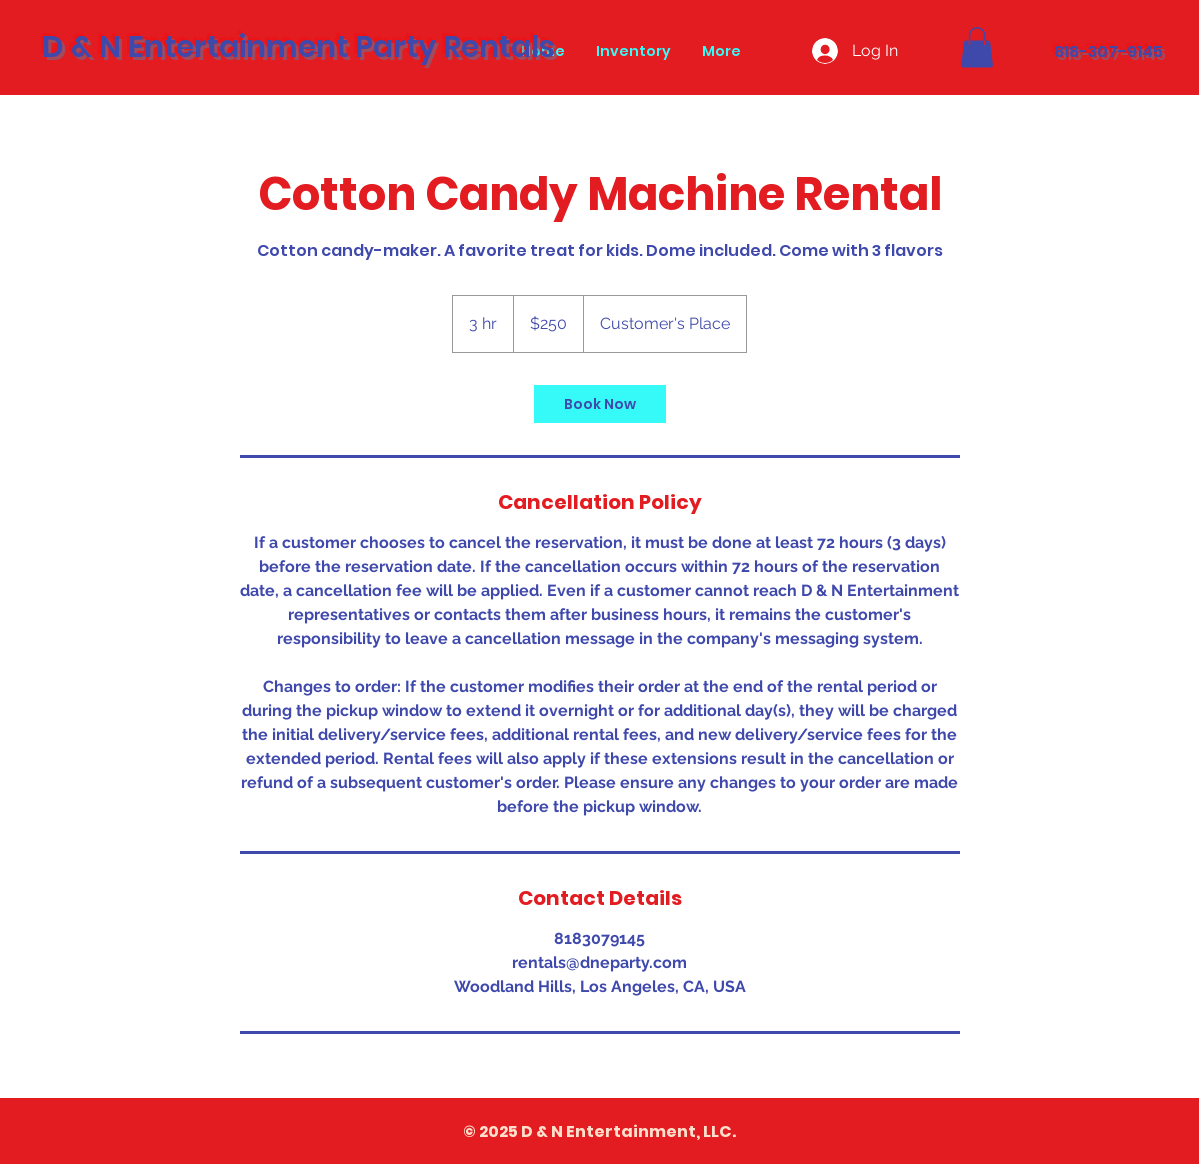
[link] (600, 404)
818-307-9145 (1108, 51)
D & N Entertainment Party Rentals (298, 47)
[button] (977, 47)
